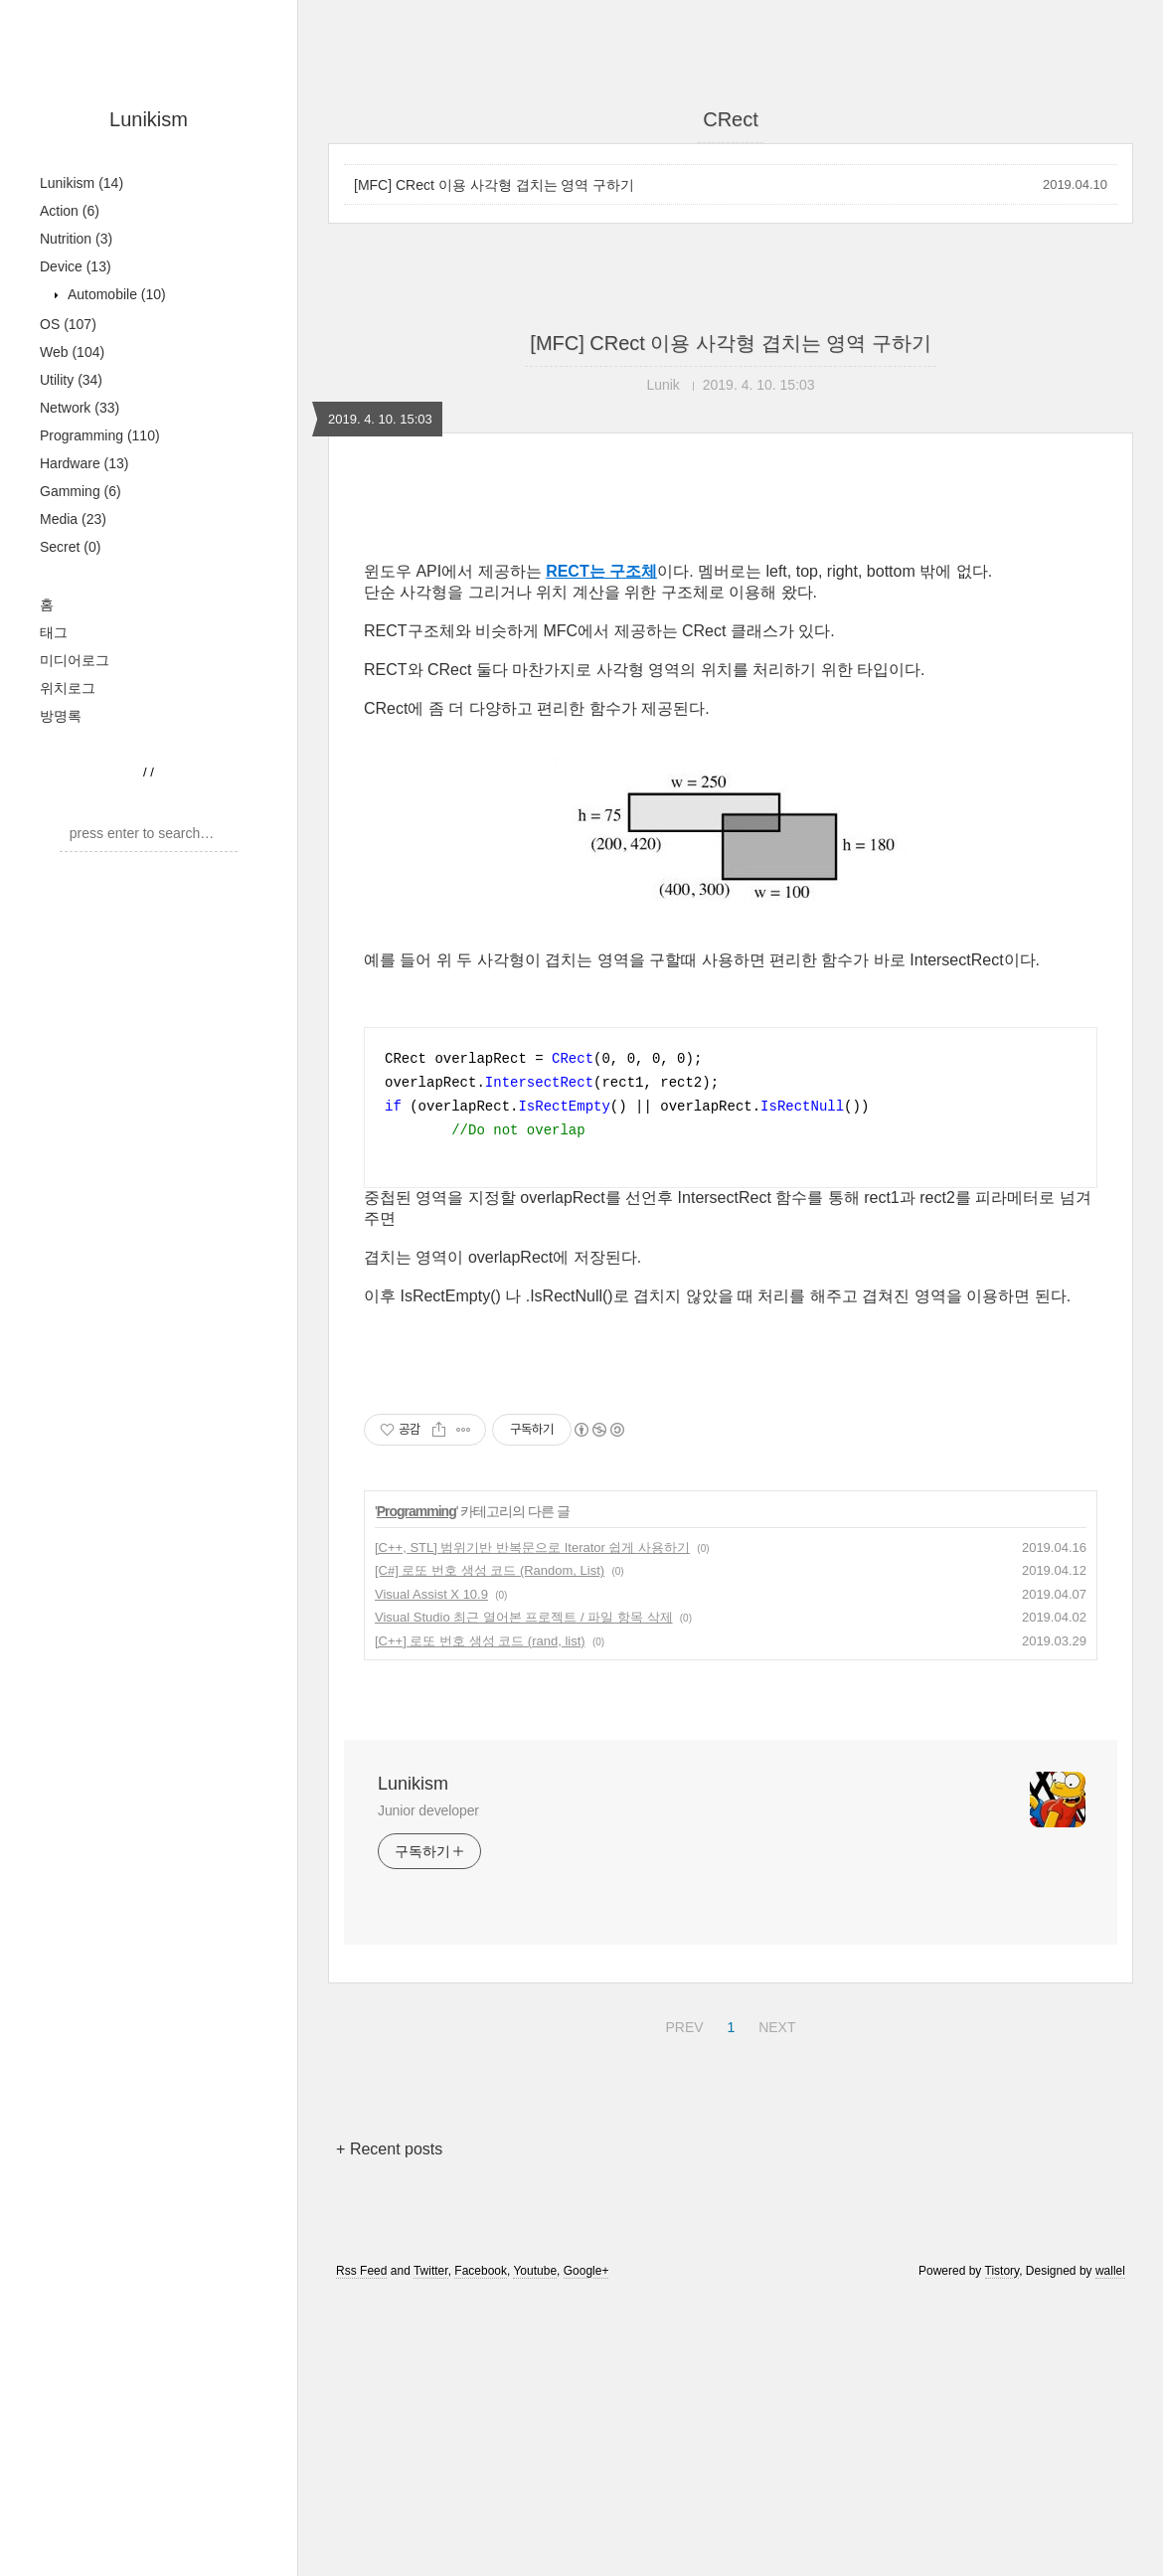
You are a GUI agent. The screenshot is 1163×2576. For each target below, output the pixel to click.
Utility (71, 380)
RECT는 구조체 (601, 849)
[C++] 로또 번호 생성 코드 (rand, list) (480, 1919)
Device (75, 266)
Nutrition (76, 239)
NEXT (774, 2303)
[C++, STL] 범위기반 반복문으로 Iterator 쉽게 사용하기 (532, 1825)
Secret (70, 547)
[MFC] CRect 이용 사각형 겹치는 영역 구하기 (494, 185)
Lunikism (148, 119)
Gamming (80, 491)
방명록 (61, 716)
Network (79, 408)
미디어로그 (74, 660)
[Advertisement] (730, 663)
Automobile (115, 294)
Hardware (84, 463)
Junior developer (428, 2089)
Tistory (1002, 2549)
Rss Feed (361, 2549)
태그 (54, 632)
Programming (100, 435)
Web (72, 352)
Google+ (586, 2549)
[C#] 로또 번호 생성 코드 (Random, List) (489, 1848)
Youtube (535, 2549)
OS (68, 324)
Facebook (480, 2549)
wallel (1110, 2549)
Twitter (431, 2549)
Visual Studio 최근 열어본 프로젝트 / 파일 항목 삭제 (524, 1895)
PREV (681, 2303)
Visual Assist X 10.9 (431, 1872)
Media (73, 519)
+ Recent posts (389, 2427)
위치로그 (67, 688)
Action (69, 211)
